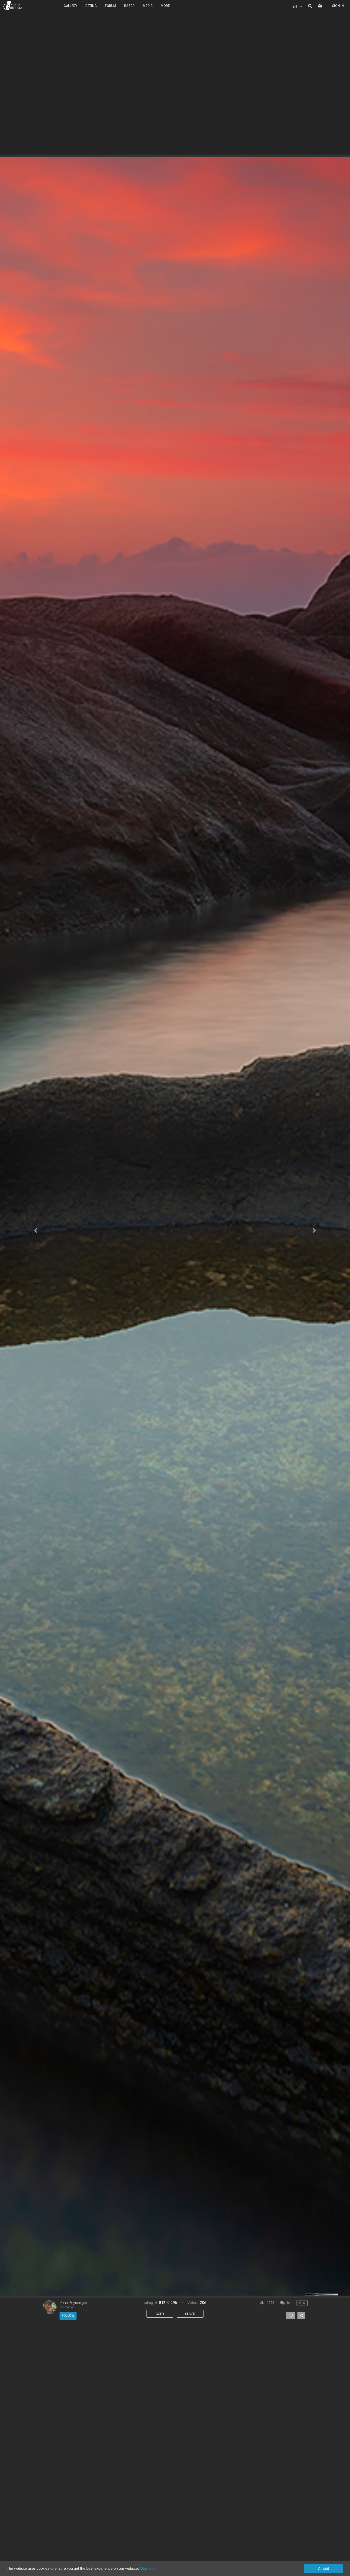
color (307, 2294)
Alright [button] (323, 2568)
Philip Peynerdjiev (74, 2302)
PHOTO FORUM (12, 5)
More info (148, 2568)
